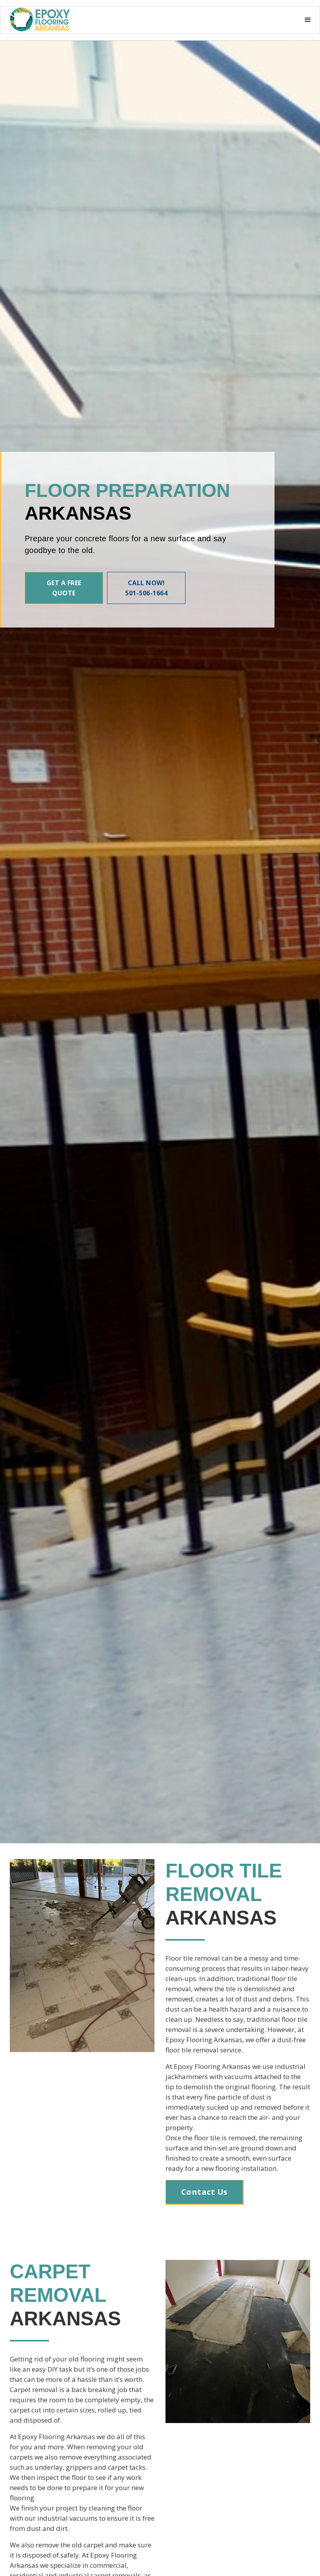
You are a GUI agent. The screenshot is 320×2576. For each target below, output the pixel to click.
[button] (43, 20)
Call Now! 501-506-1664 (146, 588)
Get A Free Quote (64, 588)
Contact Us (204, 2192)
